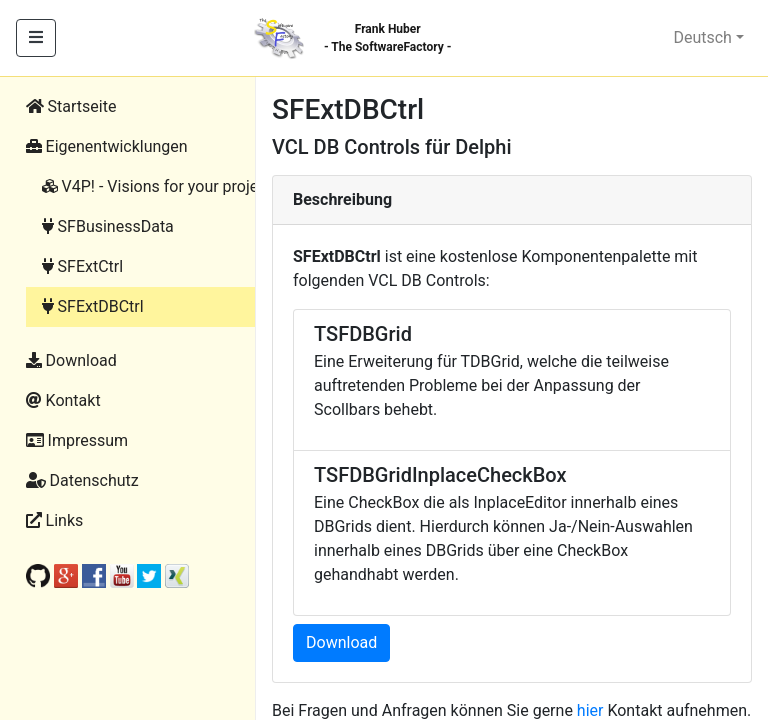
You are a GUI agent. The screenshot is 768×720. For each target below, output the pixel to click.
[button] (153, 147)
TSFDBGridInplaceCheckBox (440, 475)
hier (590, 710)
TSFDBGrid (363, 334)
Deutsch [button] (702, 37)
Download (341, 642)
